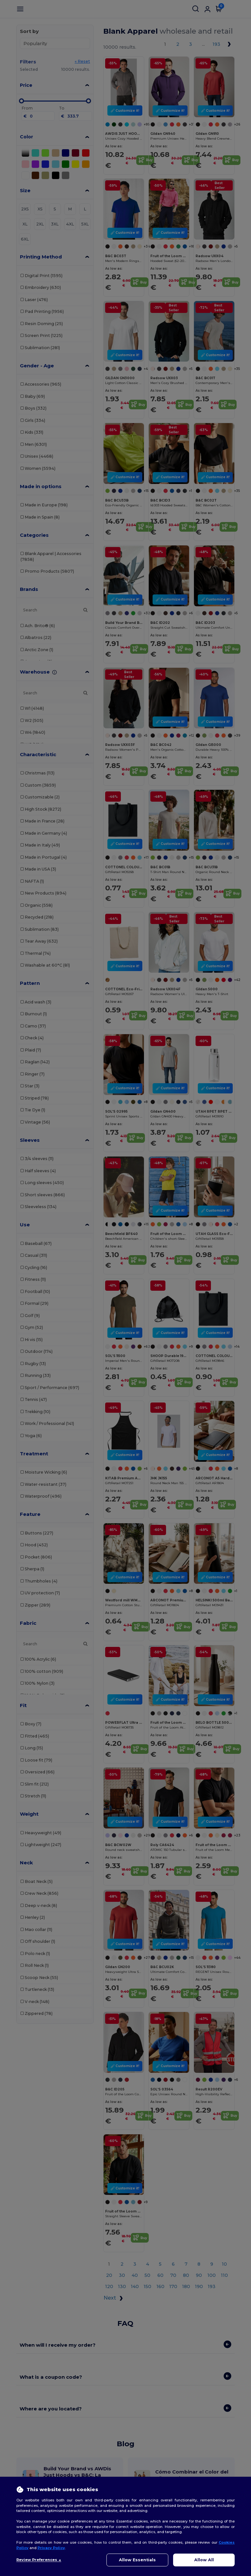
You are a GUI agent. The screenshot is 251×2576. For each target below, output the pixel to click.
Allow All (204, 2559)
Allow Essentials (137, 2559)
